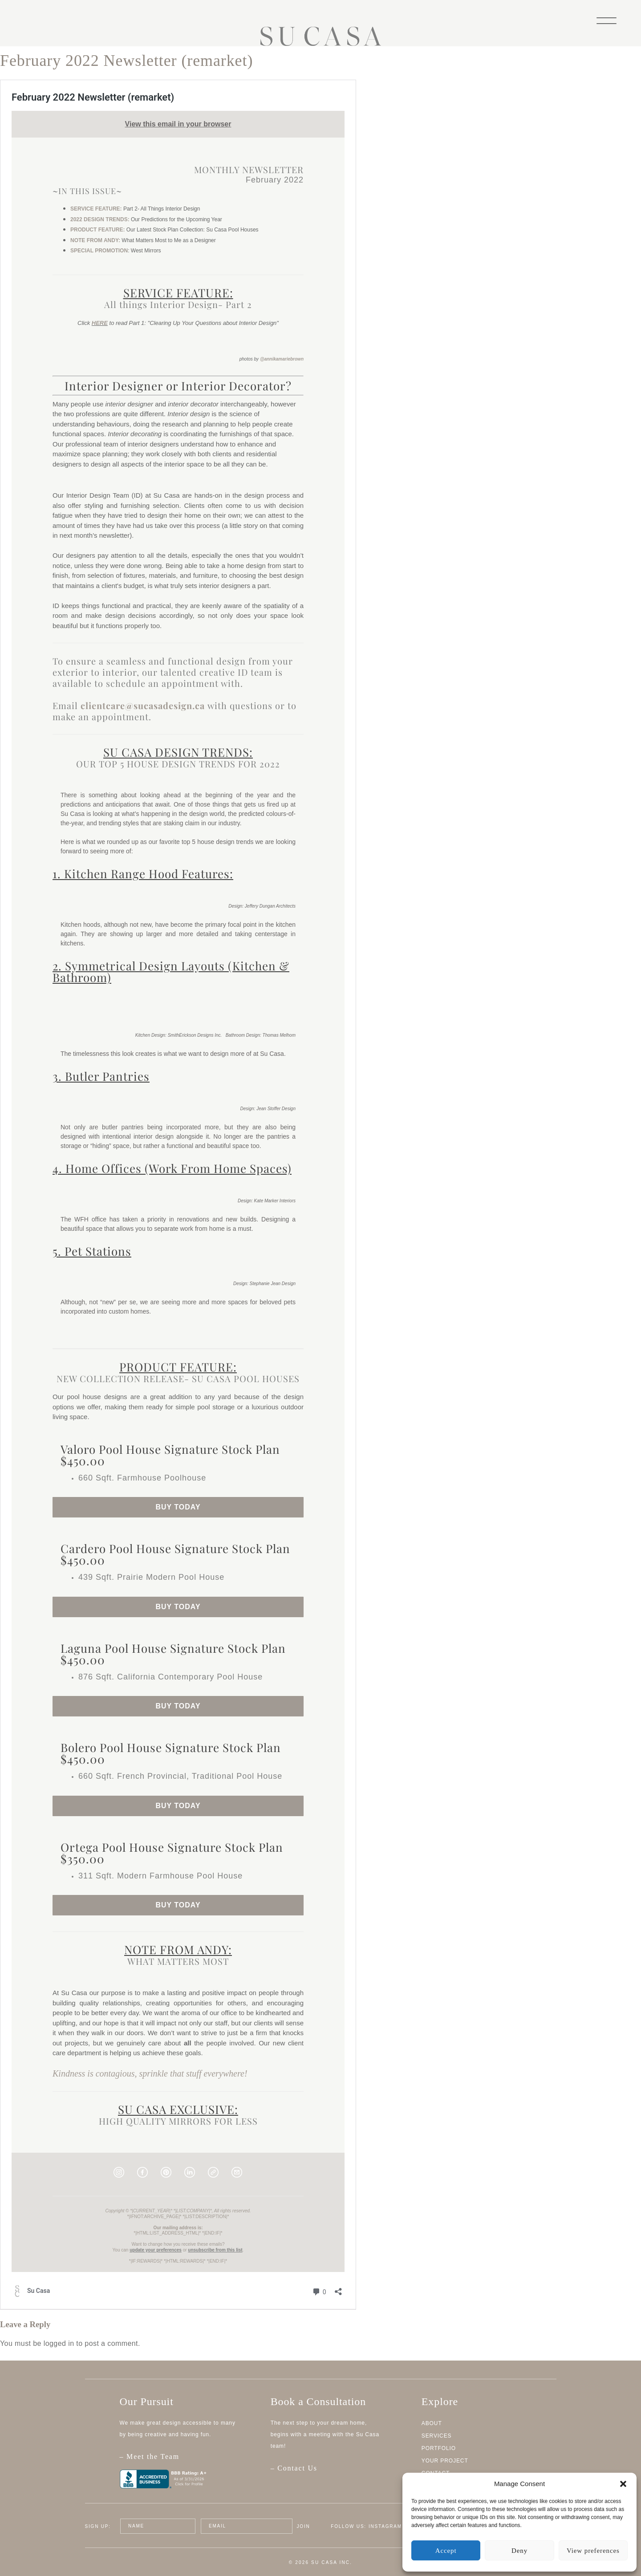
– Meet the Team (184, 2461)
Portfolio (439, 2448)
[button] (623, 2483)
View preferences (593, 2550)
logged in (59, 2343)
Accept (446, 2550)
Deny (519, 2550)
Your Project (445, 2461)
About (432, 2423)
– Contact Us (294, 2468)
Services (437, 2436)
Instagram (385, 2526)
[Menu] (606, 20)
